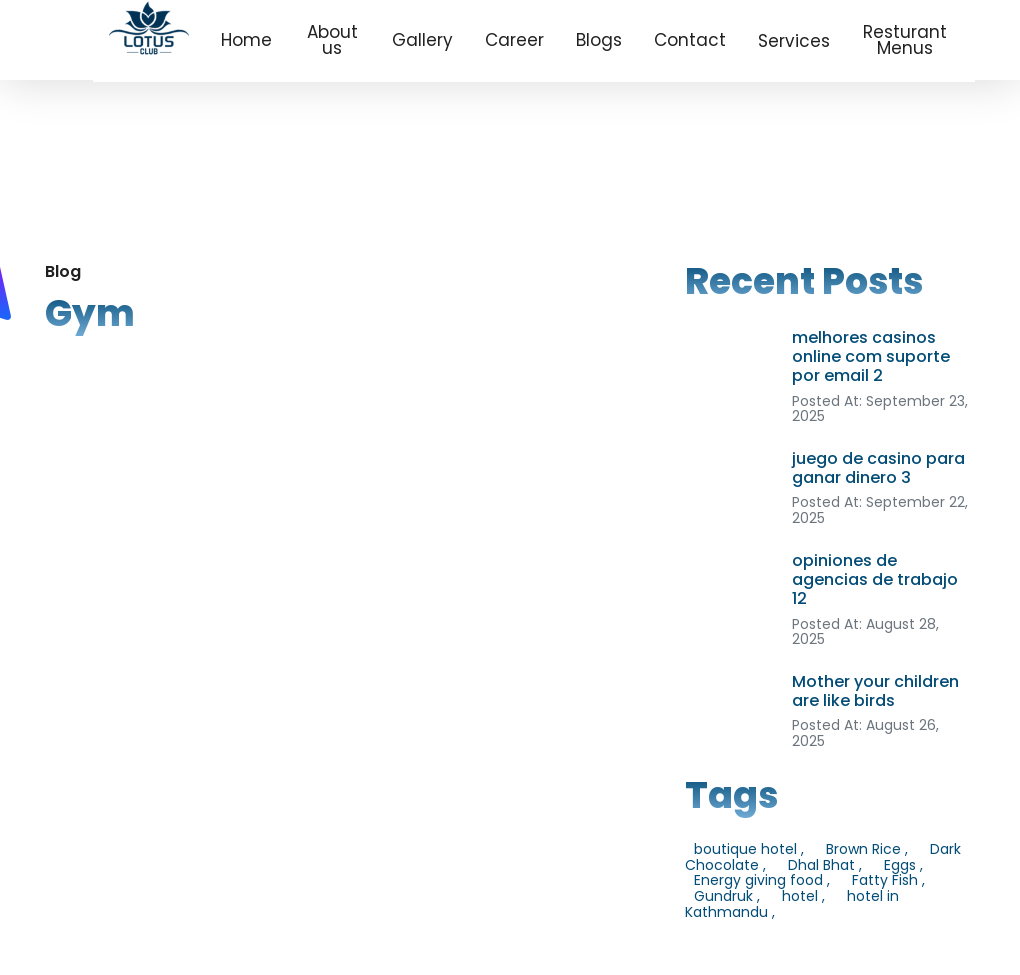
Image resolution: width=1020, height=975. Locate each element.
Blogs (599, 40)
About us (332, 40)
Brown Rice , (867, 849)
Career (514, 40)
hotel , (803, 896)
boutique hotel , (749, 849)
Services (794, 41)
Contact (690, 40)
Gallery (422, 40)
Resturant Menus (905, 40)
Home (246, 40)
